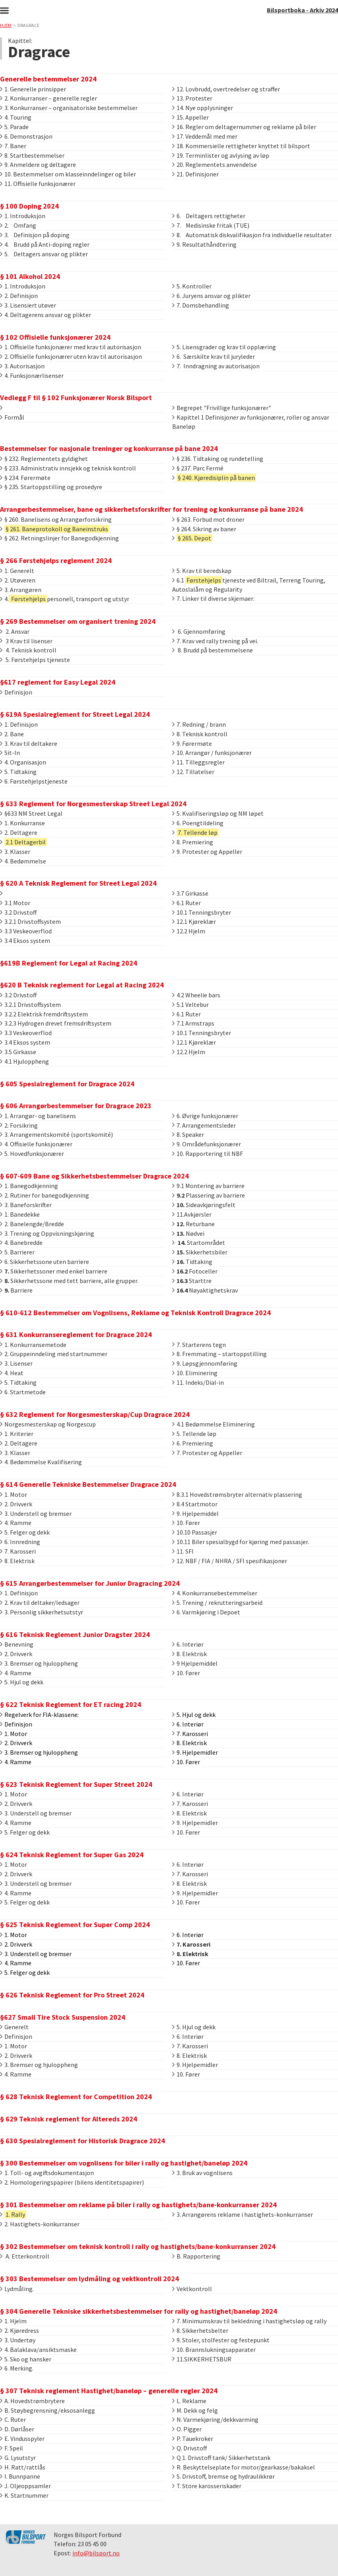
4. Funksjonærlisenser (32, 375)
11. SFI (183, 1551)
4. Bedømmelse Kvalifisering (41, 1462)
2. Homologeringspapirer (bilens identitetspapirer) (72, 2182)
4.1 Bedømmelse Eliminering (213, 1424)
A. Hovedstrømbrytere (32, 2401)
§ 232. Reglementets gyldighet (44, 459)
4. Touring (15, 117)
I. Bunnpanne (20, 2476)
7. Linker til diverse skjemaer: (213, 598)
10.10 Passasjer (194, 1532)
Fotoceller (195, 1271)
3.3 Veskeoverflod (26, 931)
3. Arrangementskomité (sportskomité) (56, 1134)
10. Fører (186, 1523)
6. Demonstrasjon (26, 136)
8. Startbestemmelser (32, 155)
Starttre (192, 1281)
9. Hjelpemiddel (195, 1513)
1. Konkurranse (22, 823)
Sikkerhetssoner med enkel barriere (53, 1271)
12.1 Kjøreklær (194, 921)
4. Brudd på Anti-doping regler (44, 244)
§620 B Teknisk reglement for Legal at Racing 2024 (82, 984)
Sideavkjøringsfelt (203, 1205)
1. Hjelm (13, 2321)
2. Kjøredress (19, 2330)
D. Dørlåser (17, 2429)
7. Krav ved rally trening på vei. (215, 641)
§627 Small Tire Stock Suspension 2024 (62, 2017)
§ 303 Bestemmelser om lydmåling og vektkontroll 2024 (89, 2278)
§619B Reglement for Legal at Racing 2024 (68, 963)
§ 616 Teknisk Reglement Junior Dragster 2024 (75, 1634)
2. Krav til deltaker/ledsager (40, 1602)
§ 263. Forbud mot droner (208, 519)
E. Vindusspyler (22, 2438)
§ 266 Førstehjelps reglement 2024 (56, 560)
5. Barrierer (17, 1252)
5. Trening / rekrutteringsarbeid (217, 1602)
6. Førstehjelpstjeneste (34, 781)
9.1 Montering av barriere (208, 1186)
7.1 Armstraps (193, 1023)
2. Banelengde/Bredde (32, 1224)
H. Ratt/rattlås (22, 2467)
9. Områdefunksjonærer (206, 1144)
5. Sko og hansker (25, 2359)
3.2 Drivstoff (18, 912)
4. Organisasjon (23, 762)
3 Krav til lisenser (26, 641)
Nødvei (188, 1233)
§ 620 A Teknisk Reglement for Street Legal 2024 (78, 883)
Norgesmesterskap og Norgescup (48, 1424)
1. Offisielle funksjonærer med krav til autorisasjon (70, 347)
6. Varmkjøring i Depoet (206, 1612)
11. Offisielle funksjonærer (38, 184)
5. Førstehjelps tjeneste (35, 660)
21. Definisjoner (195, 174)
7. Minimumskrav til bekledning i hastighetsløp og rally (249, 2321)
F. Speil (11, 2448)
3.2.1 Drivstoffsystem (30, 921)
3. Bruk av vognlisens (202, 2173)
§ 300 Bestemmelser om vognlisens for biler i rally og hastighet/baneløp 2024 (123, 2163)
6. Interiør (188, 1644)
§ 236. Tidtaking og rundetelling (217, 459)
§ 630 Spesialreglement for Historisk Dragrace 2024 (82, 2140)
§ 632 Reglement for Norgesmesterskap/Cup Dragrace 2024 (95, 1414)
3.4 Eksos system (25, 940)
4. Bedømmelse (23, 861)
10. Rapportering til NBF (207, 1153)
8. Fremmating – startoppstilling (219, 1354)
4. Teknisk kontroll (28, 650)
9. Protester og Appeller (207, 851)
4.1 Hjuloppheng (24, 1061)
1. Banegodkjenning (29, 1186)
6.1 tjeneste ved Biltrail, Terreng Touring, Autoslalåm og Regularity (248, 584)
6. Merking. (16, 2368)
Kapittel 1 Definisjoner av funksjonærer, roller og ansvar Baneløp (250, 421)
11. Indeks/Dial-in (198, 1382)
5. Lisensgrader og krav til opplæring (224, 347)
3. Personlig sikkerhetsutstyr (41, 1612)
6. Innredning (20, 1542)
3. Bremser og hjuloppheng (39, 1663)
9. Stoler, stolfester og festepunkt (221, 2340)
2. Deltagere (18, 832)
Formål (12, 417)
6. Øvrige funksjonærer (205, 1116)
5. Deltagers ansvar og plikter (44, 254)
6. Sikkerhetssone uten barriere (44, 1262)
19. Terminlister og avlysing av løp (220, 155)
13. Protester (192, 98)
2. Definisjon (19, 296)
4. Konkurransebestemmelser (214, 1593)
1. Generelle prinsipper (33, 89)
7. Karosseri (18, 1551)
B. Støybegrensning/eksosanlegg (47, 2410)
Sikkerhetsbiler (199, 1252)
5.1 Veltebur (190, 1004)
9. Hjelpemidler (195, 1823)
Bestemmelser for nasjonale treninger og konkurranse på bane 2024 (109, 448)
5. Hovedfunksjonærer (32, 1153)
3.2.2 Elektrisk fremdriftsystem (44, 1014)
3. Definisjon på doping (35, 235)
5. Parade (14, 127)
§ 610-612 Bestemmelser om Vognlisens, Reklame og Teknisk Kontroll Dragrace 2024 (135, 1312)
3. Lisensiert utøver (28, 305)
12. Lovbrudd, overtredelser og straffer (226, 89)
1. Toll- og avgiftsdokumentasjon (47, 2173)
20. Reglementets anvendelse (214, 164)
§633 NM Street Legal (31, 813)
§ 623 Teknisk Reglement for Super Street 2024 (76, 1784)
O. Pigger (187, 2429)
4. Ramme (15, 1523)
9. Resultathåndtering (204, 244)
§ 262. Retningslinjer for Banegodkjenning (59, 538)
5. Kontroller (192, 286)
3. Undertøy (17, 2340)
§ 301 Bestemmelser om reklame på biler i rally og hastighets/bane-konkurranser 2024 (138, 2204)
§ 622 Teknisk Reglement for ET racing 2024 (70, 1704)
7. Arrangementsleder (204, 1125)
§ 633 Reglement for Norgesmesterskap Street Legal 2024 (93, 803)
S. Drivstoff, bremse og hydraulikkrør (223, 2476)
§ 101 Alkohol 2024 (30, 276)
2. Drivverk (16, 1504)
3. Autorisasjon (22, 366)
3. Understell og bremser (36, 1513)
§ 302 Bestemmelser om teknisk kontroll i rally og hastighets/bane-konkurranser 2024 (138, 2246)
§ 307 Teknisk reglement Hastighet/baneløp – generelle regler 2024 (109, 2390)
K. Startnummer (24, 2495)
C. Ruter (13, 2419)
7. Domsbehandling (200, 305)
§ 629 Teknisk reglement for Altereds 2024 (68, 2118)
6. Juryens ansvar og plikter (211, 296)
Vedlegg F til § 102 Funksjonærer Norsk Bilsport (76, 397)
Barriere (16, 1290)
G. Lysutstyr (18, 2458)
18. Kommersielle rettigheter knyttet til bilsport (241, 146)
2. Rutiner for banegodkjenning (44, 1195)
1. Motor (13, 1494)
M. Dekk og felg (195, 2410)
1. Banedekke (20, 1214)
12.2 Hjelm (188, 931)
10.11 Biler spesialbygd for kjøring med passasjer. (240, 1542)
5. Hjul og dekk (21, 1682)
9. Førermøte (192, 743)
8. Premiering (192, 842)
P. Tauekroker (192, 2438)
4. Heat (11, 1373)
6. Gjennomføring (198, 631)
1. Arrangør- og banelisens (38, 1116)
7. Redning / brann (199, 724)
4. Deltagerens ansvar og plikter (45, 315)
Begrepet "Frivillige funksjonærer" (221, 408)
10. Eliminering (195, 1373)
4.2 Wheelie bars (196, 995)
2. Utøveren (17, 580)
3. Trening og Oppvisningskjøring (47, 1233)
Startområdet (198, 1242)
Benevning (16, 1644)
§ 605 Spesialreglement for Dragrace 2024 (67, 1083)
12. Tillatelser (193, 772)
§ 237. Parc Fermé (197, 468)
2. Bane (12, 734)
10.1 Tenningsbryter (201, 912)
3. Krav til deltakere (28, 743)
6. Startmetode (23, 1392)
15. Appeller (190, 117)
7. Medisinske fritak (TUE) (210, 225)
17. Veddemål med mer (204, 136)
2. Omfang (18, 225)
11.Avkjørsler (192, 1214)
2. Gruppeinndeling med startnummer (53, 1354)
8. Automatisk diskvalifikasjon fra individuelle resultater (252, 235)
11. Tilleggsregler (198, 762)
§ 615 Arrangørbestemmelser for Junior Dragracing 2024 (90, 1583)
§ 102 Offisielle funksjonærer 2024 (55, 337)
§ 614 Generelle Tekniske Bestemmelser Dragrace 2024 (88, 1484)
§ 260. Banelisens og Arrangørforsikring (56, 519)
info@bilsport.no (96, 2553)
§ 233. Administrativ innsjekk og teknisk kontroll (68, 468)
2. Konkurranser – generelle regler (48, 98)
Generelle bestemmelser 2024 (48, 78)
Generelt (14, 2027)
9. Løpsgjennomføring (204, 1363)
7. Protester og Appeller (207, 1453)
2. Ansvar (14, 631)
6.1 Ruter (186, 903)
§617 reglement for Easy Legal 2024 (57, 682)
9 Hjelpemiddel (195, 1663)
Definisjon (16, 692)
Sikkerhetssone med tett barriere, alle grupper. (69, 1281)
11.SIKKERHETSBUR (201, 2359)
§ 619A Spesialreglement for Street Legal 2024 (75, 714)
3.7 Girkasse (190, 893)
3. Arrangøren (20, 590)
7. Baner (13, 146)
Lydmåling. (17, 2289)
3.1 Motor (15, 903)
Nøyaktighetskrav (205, 1290)
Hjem (6, 25)
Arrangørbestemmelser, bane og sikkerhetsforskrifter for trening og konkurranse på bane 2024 (151, 509)
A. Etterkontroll (24, 2256)
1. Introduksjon (22, 216)
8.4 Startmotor (195, 1504)
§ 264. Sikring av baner (204, 529)
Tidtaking (192, 1262)
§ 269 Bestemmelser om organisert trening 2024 (77, 621)
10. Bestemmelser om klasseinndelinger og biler (68, 174)
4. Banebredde (21, 1242)
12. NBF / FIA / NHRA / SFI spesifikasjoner (229, 1561)
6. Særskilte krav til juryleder (213, 356)
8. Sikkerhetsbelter (200, 2330)
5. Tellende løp (194, 1434)
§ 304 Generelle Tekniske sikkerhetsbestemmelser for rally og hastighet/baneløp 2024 (138, 2311)
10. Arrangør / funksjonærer (212, 753)
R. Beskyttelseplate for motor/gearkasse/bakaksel (243, 2467)
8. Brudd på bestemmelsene (212, 650)
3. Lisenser (16, 1363)
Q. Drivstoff (189, 2448)
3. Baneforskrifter (26, 1205)
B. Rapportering (196, 2256)
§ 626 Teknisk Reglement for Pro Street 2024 (72, 1994)
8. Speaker (188, 1134)
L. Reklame (189, 2401)
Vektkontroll (192, 2289)
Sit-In (10, 753)
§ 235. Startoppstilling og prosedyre (51, 487)
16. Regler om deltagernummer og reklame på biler (244, 127)
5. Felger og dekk (25, 1532)
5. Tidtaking (18, 772)
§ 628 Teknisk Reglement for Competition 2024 (76, 2096)
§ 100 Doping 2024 (29, 206)
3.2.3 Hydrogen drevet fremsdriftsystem (55, 1023)
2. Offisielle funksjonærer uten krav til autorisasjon (71, 356)
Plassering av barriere (208, 1195)
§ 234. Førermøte (25, 478)
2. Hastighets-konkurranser (40, 2224)
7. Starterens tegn (199, 1345)
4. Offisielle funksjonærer (36, 1144)
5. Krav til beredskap (201, 571)
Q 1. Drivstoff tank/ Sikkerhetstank (221, 2458)
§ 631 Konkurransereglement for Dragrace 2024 (76, 1334)
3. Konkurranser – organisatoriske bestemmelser (69, 108)
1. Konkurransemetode (33, 1345)
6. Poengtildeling (197, 823)
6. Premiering (192, 1443)
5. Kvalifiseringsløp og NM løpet (218, 813)
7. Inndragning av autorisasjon (216, 366)
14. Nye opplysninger (202, 108)
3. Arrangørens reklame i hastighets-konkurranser (242, 2214)
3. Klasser (15, 851)
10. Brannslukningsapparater (214, 2349)
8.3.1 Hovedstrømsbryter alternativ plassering (237, 1494)
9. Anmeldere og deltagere (38, 164)
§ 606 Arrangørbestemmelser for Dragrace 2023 (76, 1105)
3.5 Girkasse (18, 1052)
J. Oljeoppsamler (25, 2486)
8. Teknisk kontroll (199, 734)
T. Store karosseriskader (206, 2486)
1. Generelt (17, 571)
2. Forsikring (19, 1125)
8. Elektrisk (17, 1561)
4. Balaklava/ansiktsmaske (38, 2349)
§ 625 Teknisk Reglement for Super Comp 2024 (75, 1924)
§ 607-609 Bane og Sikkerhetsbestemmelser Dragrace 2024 (94, 1176)
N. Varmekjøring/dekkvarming (215, 2419)
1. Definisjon (19, 724)
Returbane (193, 1224)
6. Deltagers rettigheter (208, 216)
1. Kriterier (16, 1434)
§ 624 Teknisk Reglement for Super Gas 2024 (72, 1854)
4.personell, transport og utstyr (64, 599)
